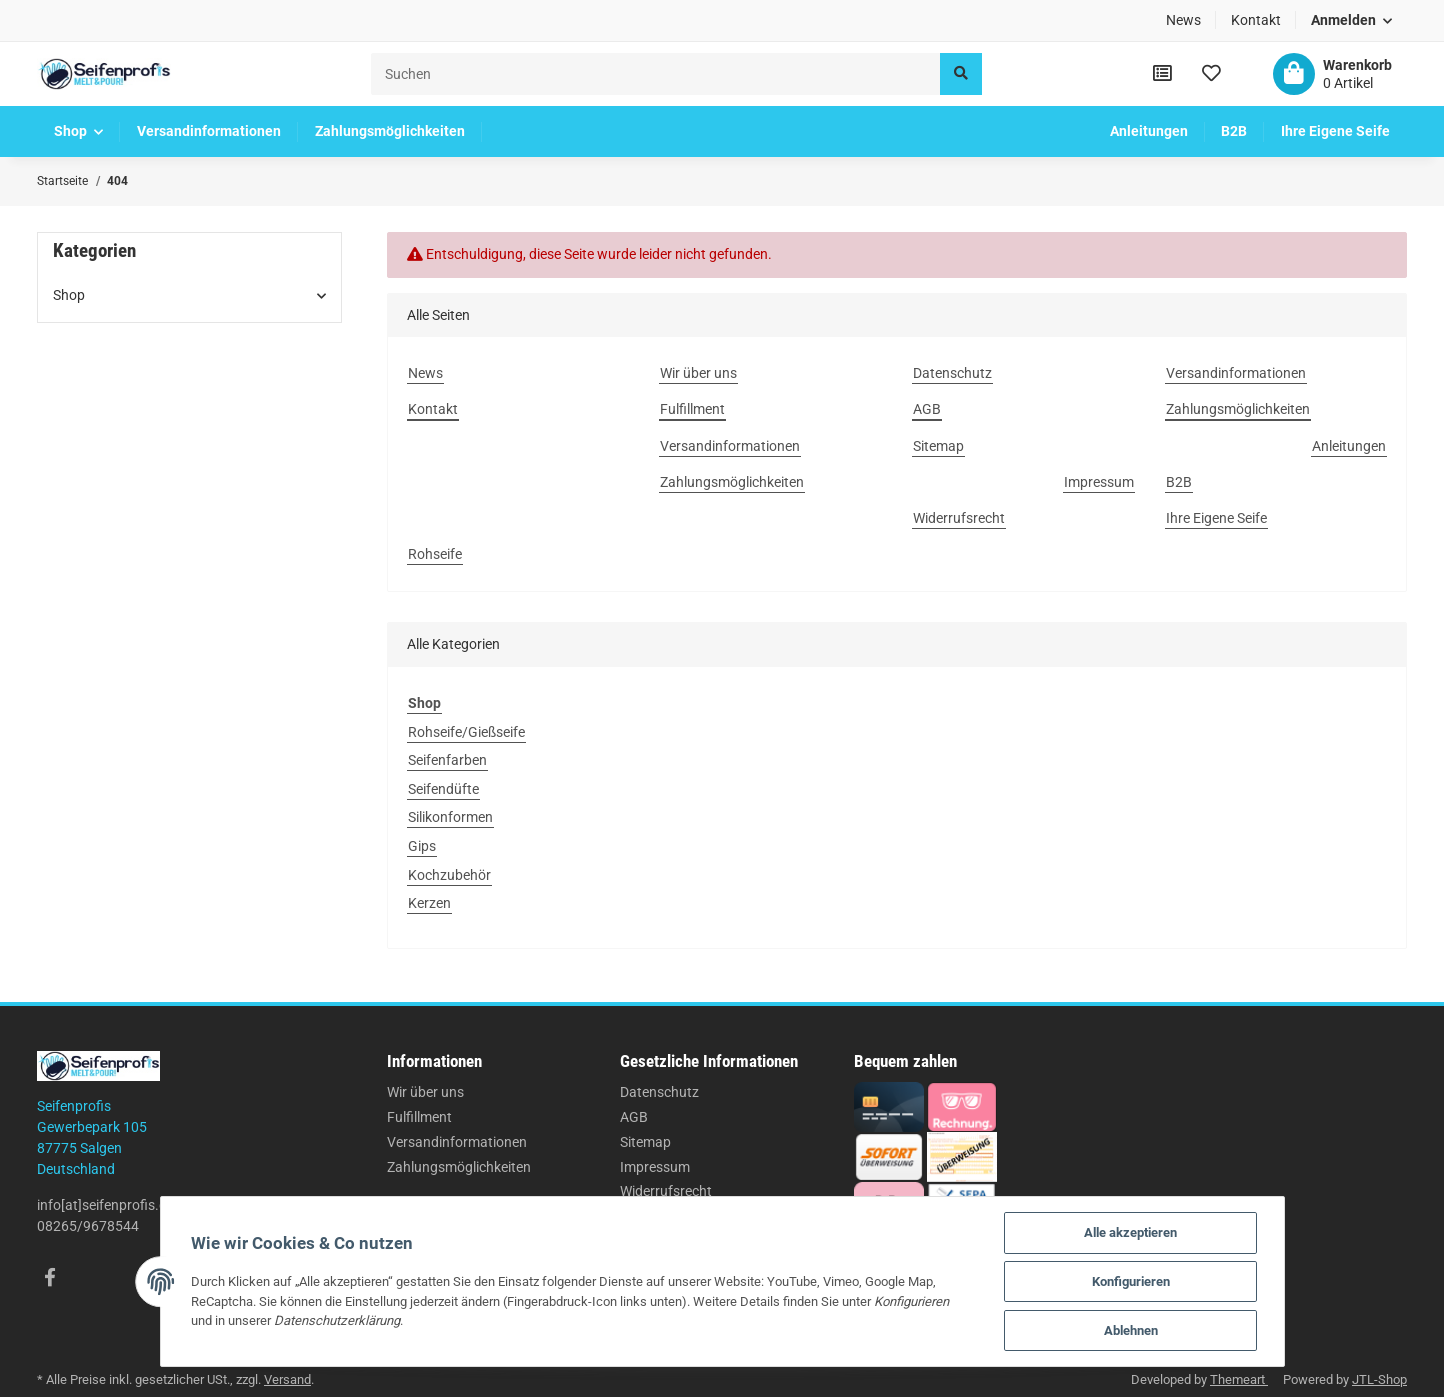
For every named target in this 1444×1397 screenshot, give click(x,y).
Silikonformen (450, 817)
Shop (69, 295)
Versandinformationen (457, 1142)
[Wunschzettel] (1211, 74)
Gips (422, 846)
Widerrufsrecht (666, 1191)
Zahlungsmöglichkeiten (459, 1167)
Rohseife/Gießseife (466, 732)
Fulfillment (419, 1117)
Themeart (1239, 1379)
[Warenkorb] (1332, 74)
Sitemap (645, 1142)
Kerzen (429, 903)
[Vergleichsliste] (1162, 74)
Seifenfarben (447, 760)
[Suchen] (656, 73)
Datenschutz (659, 1092)
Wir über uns (425, 1092)
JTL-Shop (1379, 1379)
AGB (634, 1117)
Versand (287, 1379)
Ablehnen (1131, 1330)
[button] (1352, 20)
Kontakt (1256, 20)
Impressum (655, 1167)
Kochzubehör (449, 875)
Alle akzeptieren (1130, 1232)
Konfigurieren (1131, 1281)
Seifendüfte (443, 789)
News (1183, 20)
